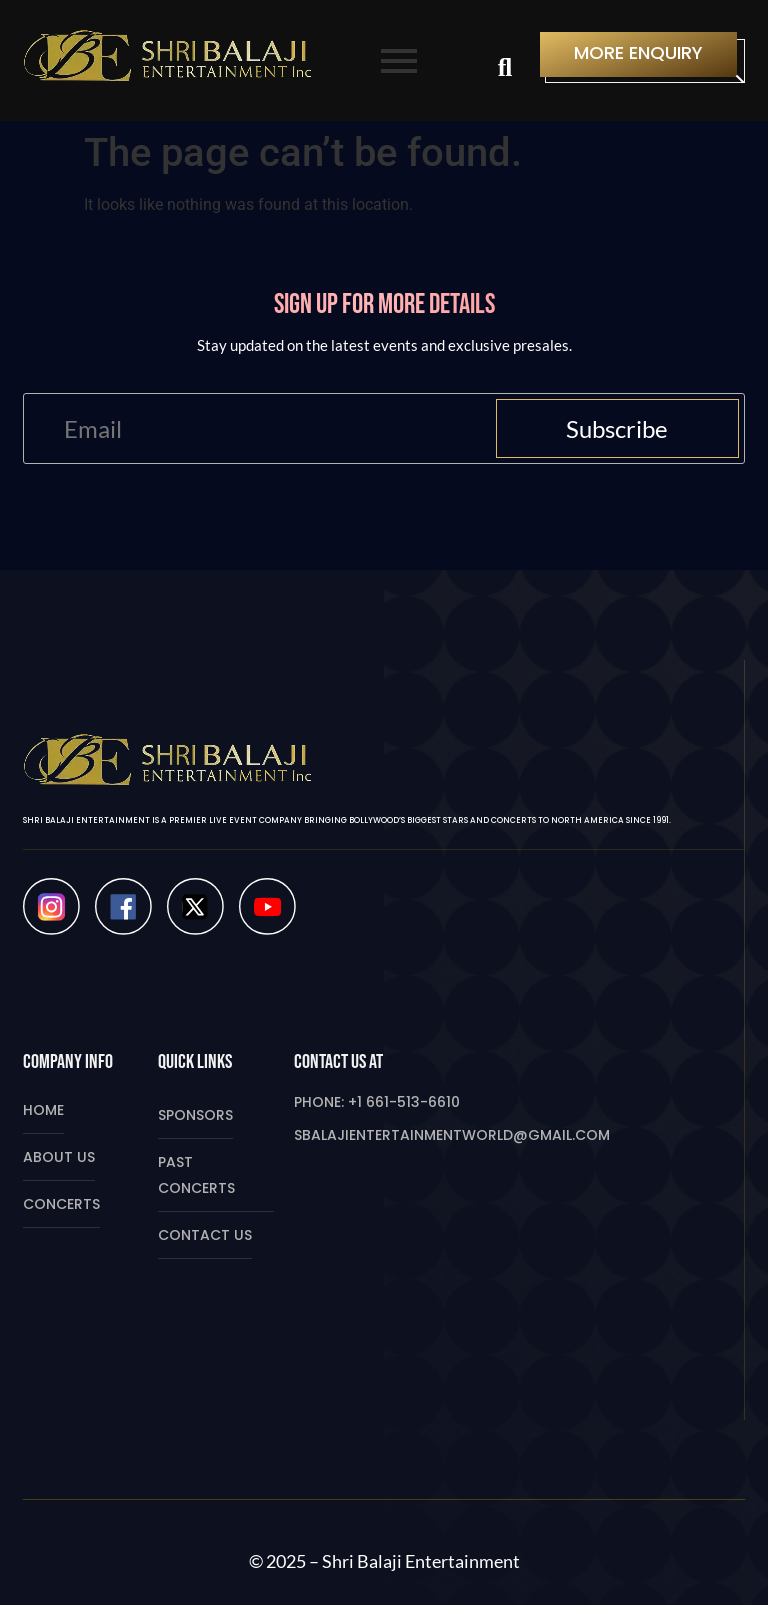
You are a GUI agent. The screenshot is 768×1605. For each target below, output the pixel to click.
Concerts (61, 1204)
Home (43, 1110)
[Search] (505, 69)
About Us (59, 1157)
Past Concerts (196, 1175)
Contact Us (205, 1235)
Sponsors (195, 1115)
